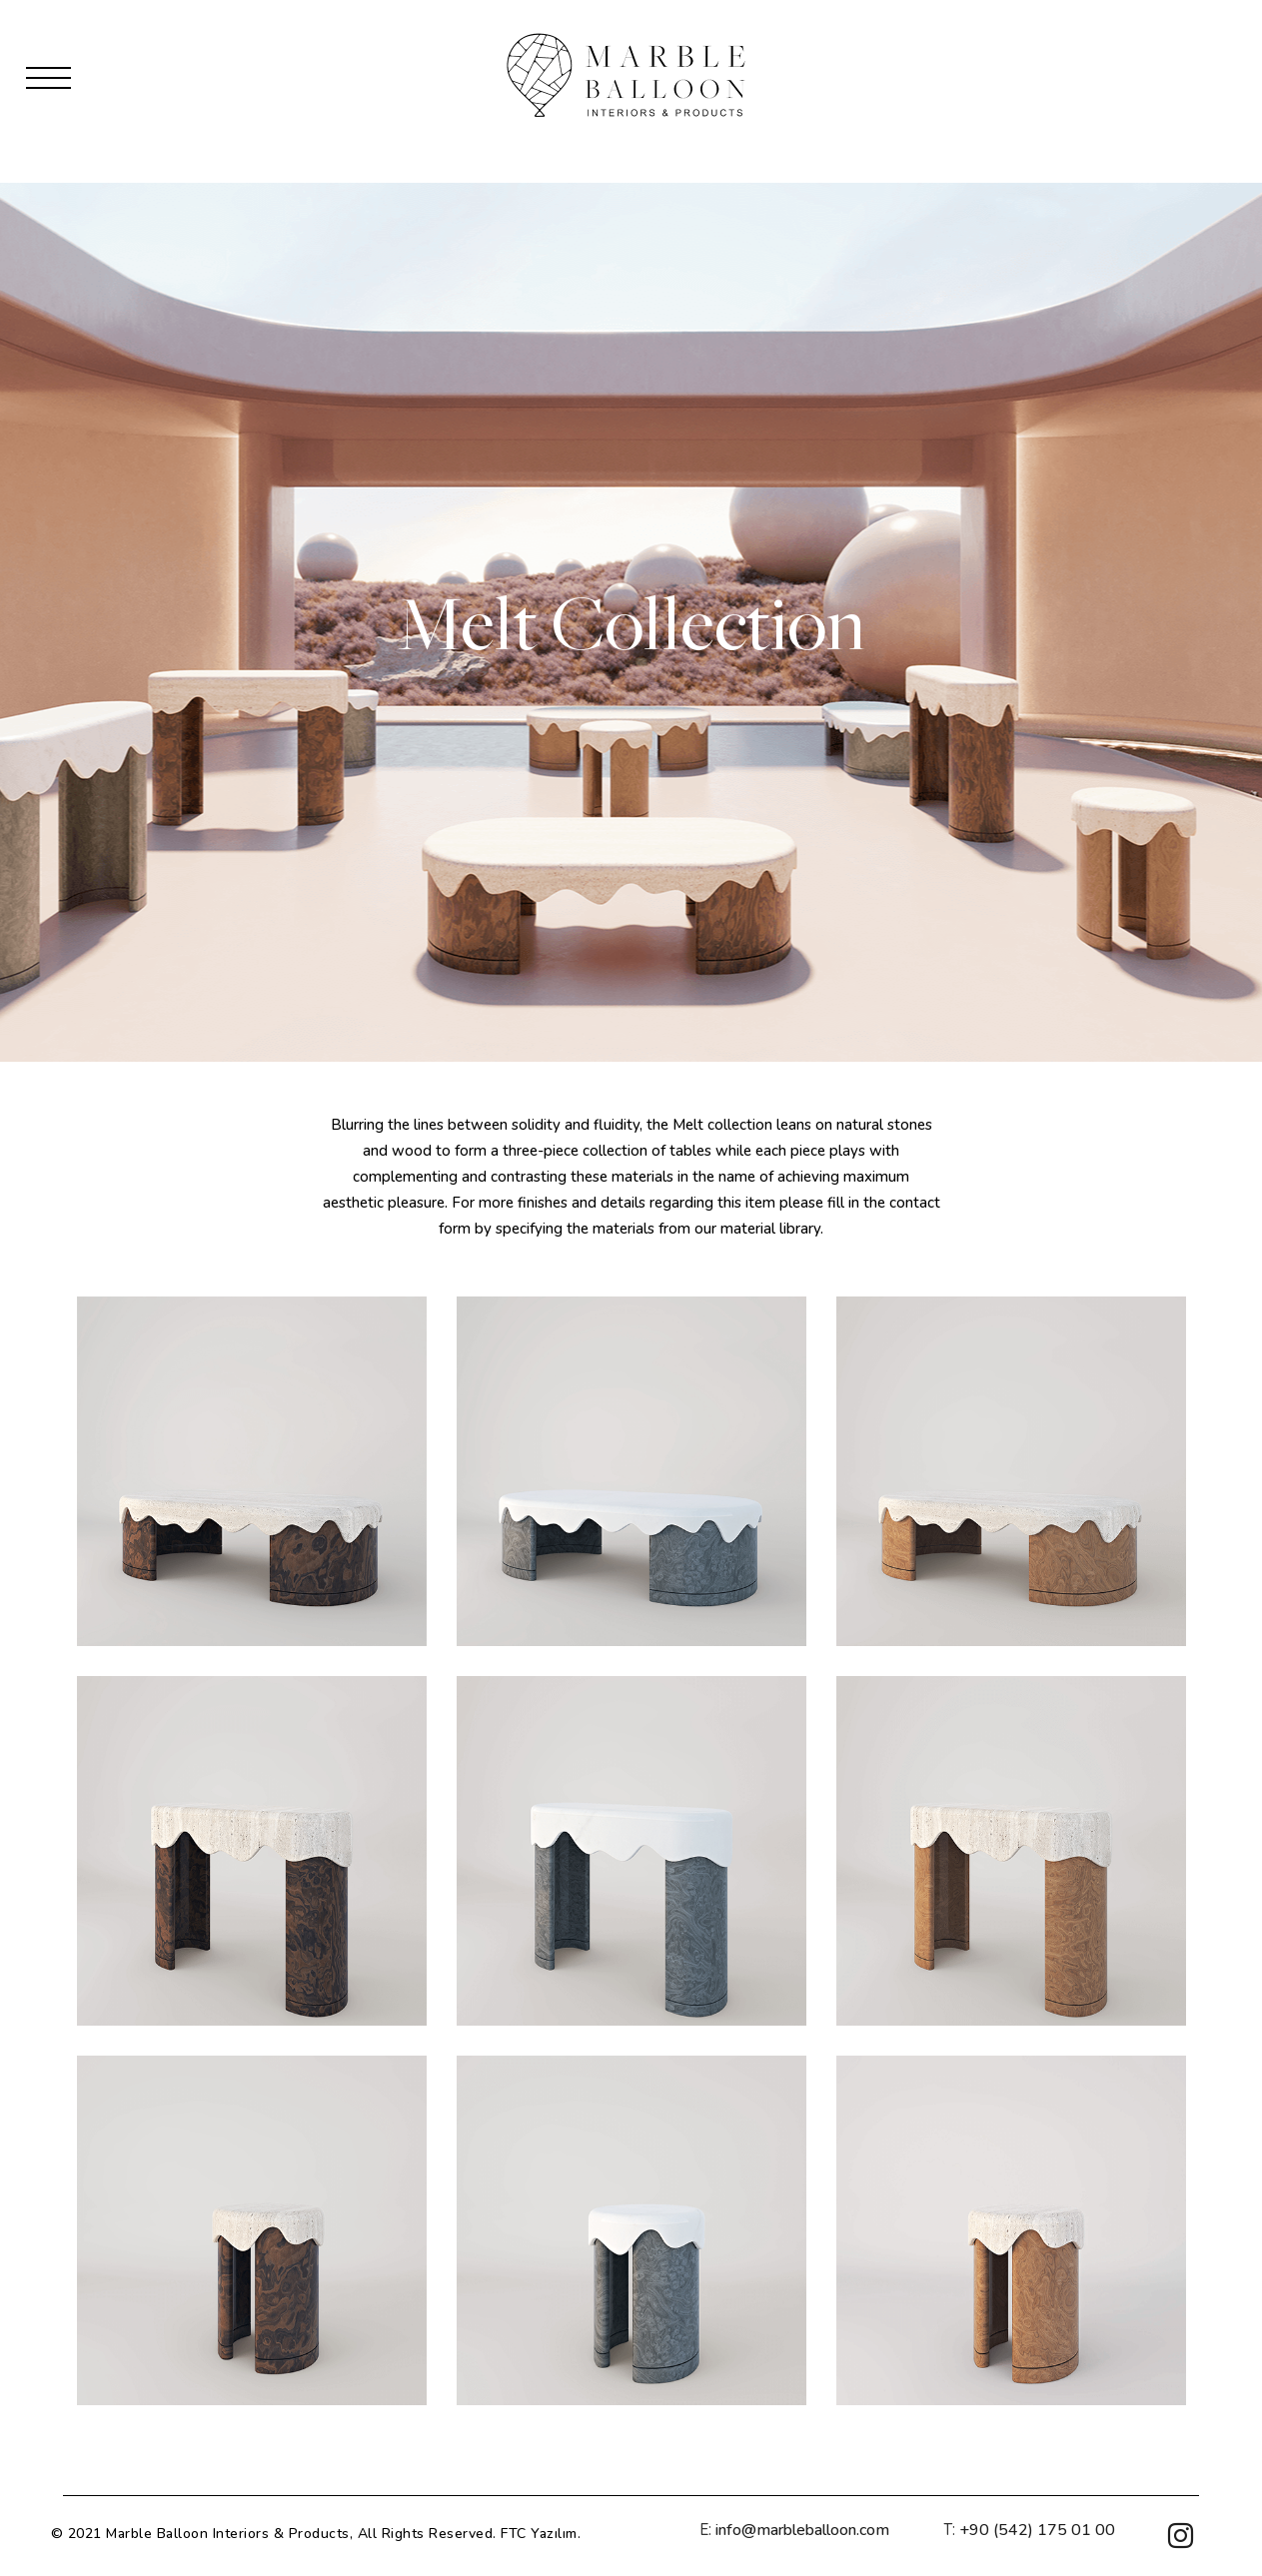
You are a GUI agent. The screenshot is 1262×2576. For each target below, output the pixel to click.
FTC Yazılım (539, 2533)
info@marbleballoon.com (802, 2530)
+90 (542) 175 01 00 (1037, 2530)
